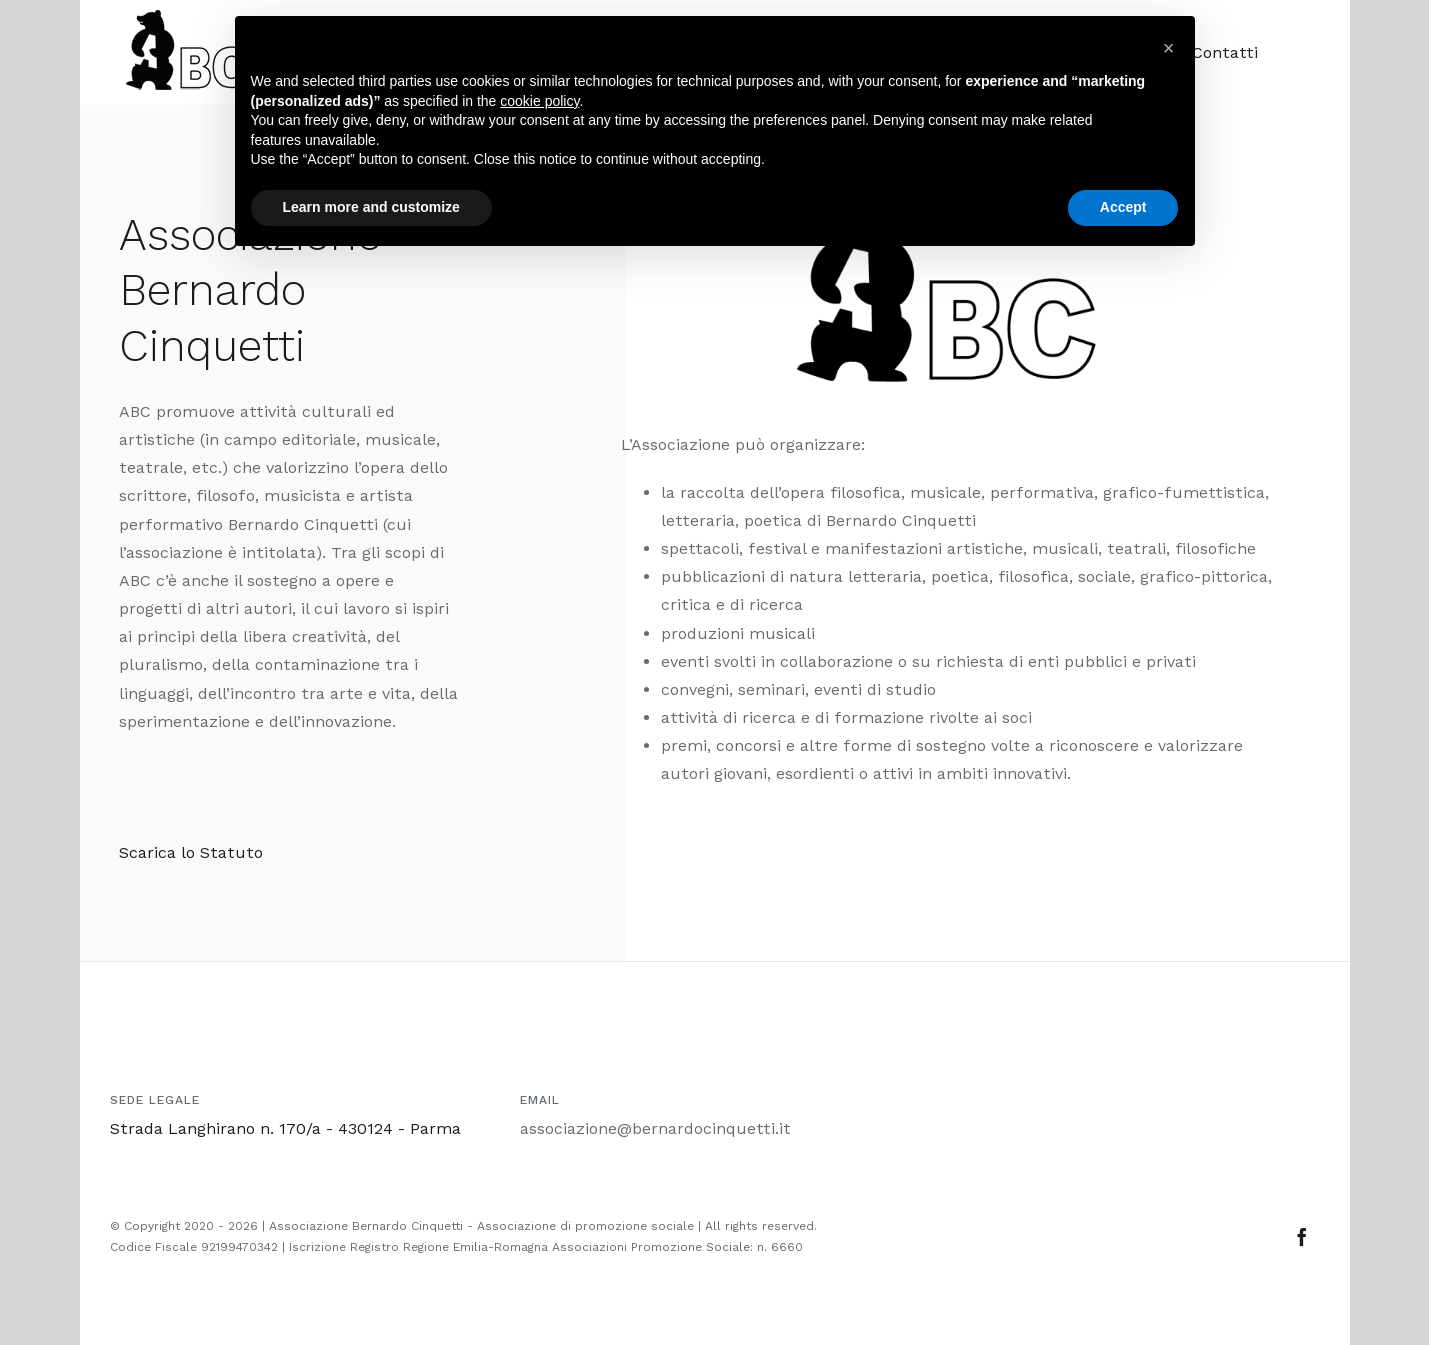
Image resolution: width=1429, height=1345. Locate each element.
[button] (1169, 48)
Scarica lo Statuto (191, 852)
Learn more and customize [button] (371, 207)
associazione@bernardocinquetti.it (655, 1128)
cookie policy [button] (539, 101)
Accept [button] (1123, 207)
